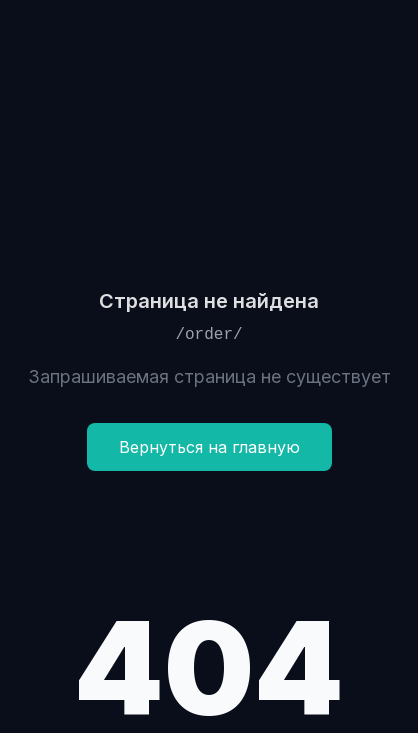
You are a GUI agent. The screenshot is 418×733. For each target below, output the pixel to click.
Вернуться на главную (209, 447)
